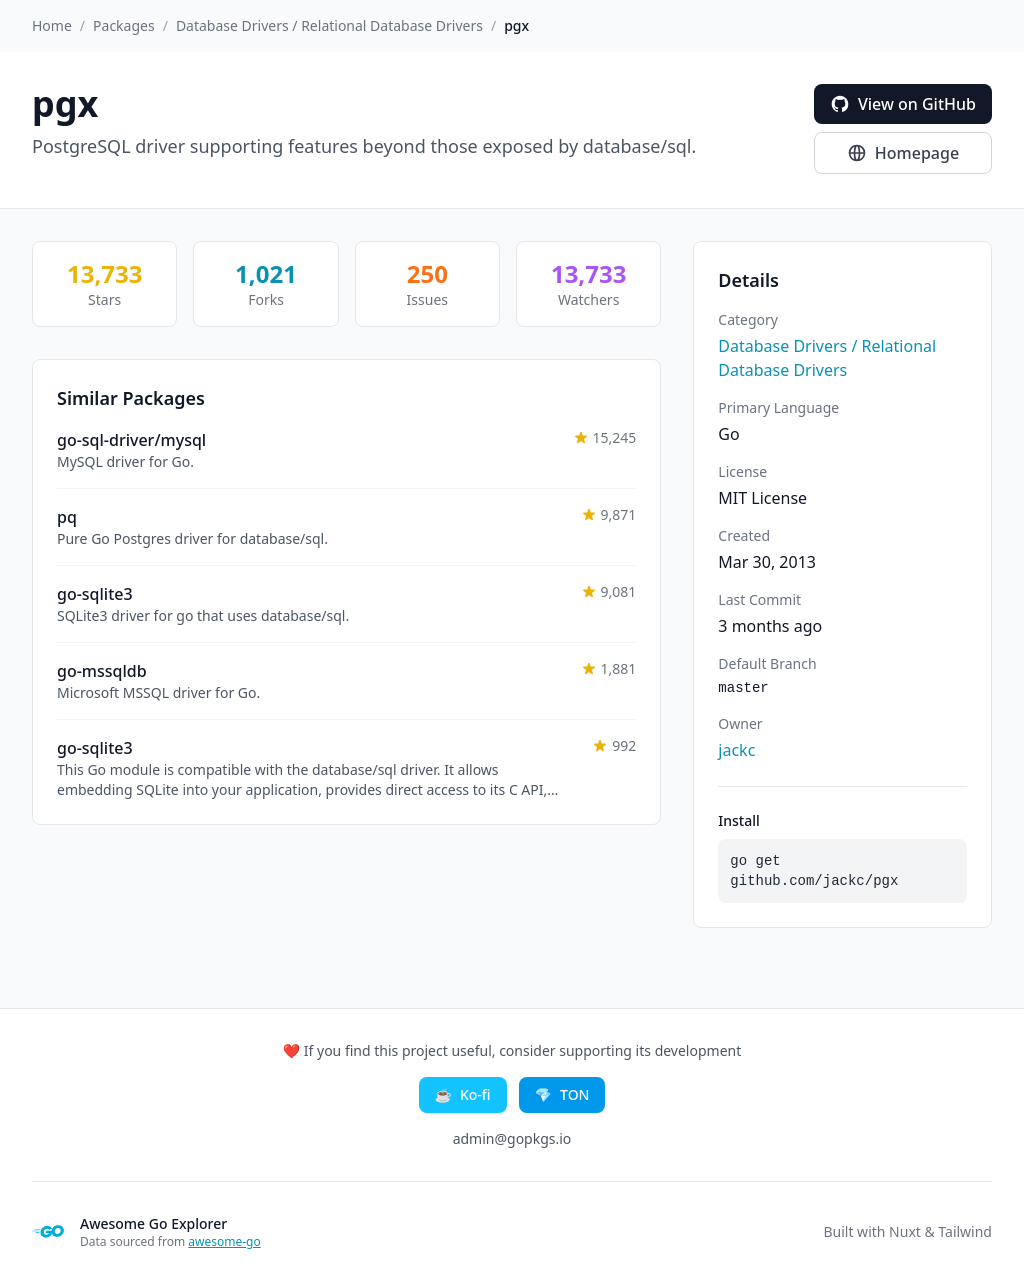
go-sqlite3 (95, 594)
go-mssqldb (102, 671)
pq (67, 517)
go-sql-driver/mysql (131, 440)
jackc (736, 750)
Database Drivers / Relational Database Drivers (329, 25)
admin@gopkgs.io (512, 1138)
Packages (124, 25)
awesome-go (224, 1241)
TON (562, 1095)
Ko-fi (463, 1095)
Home (52, 25)
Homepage (903, 153)
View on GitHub (903, 104)
